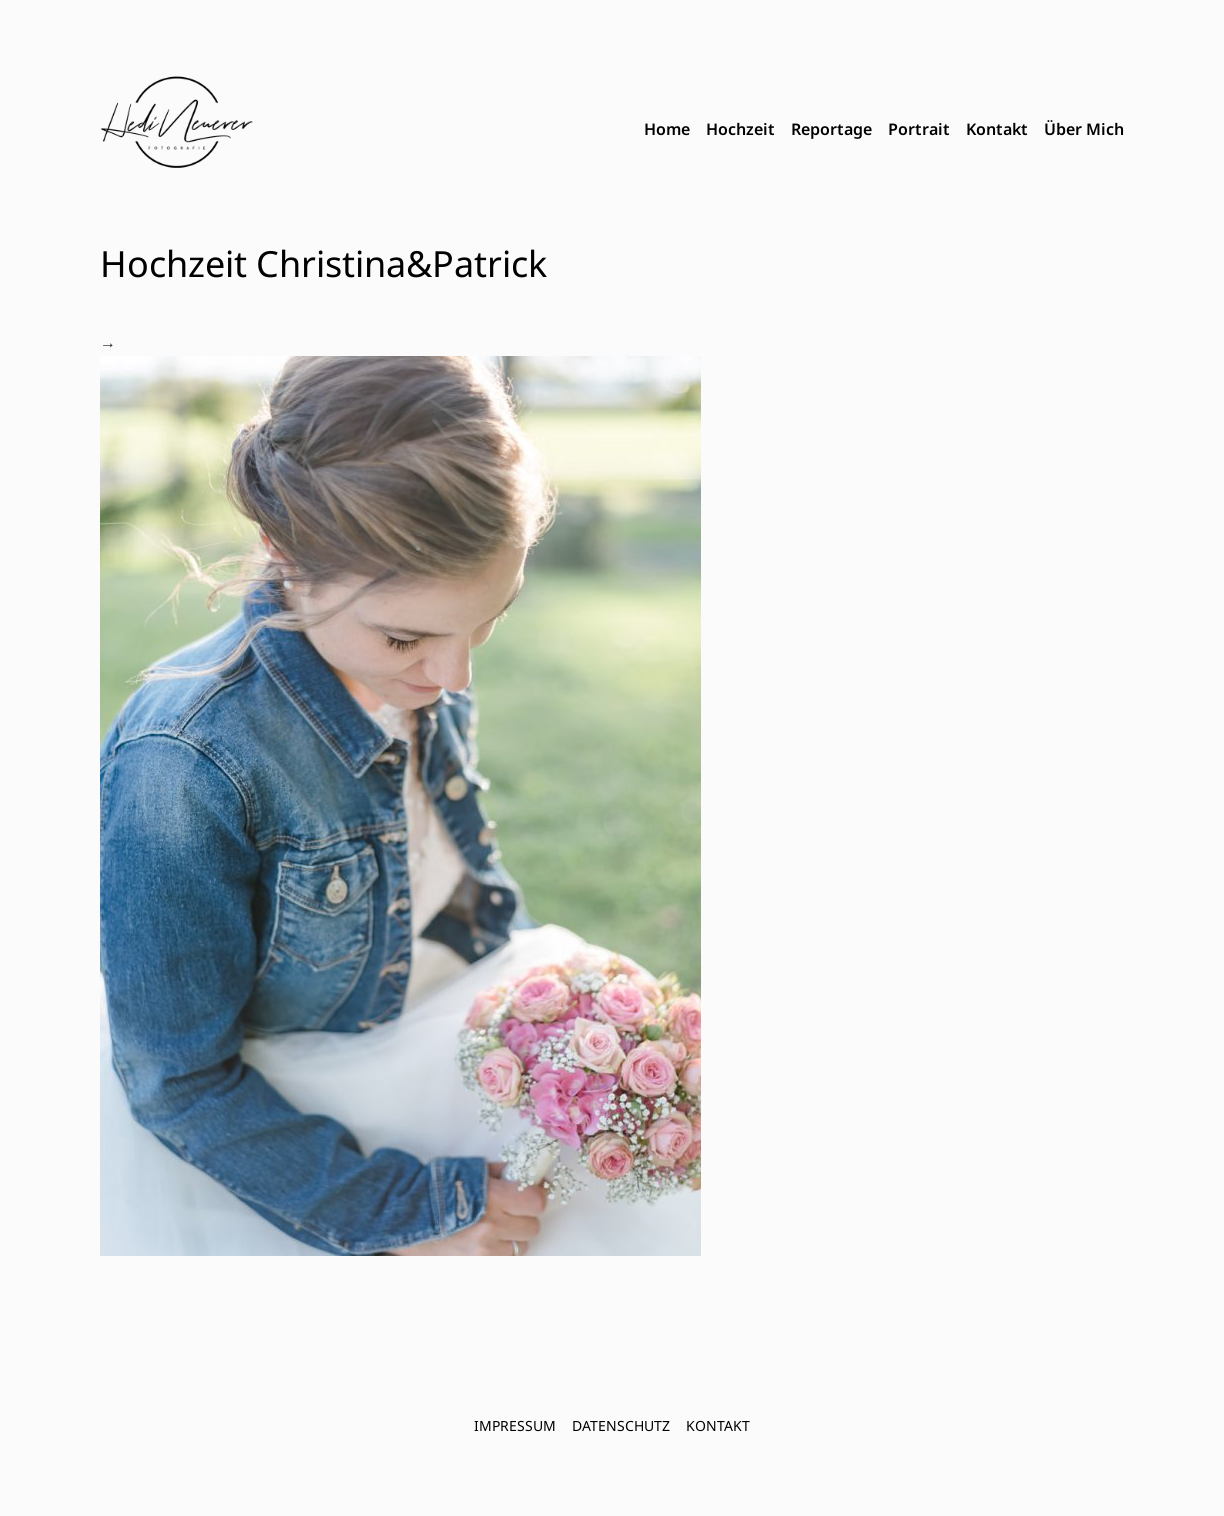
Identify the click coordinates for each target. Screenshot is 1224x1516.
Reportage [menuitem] (831, 129)
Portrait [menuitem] (919, 129)
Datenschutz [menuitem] (621, 1425)
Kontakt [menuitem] (997, 129)
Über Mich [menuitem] (1084, 129)
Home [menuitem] (667, 129)
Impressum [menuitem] (515, 1425)
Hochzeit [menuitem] (740, 129)
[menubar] (884, 130)
